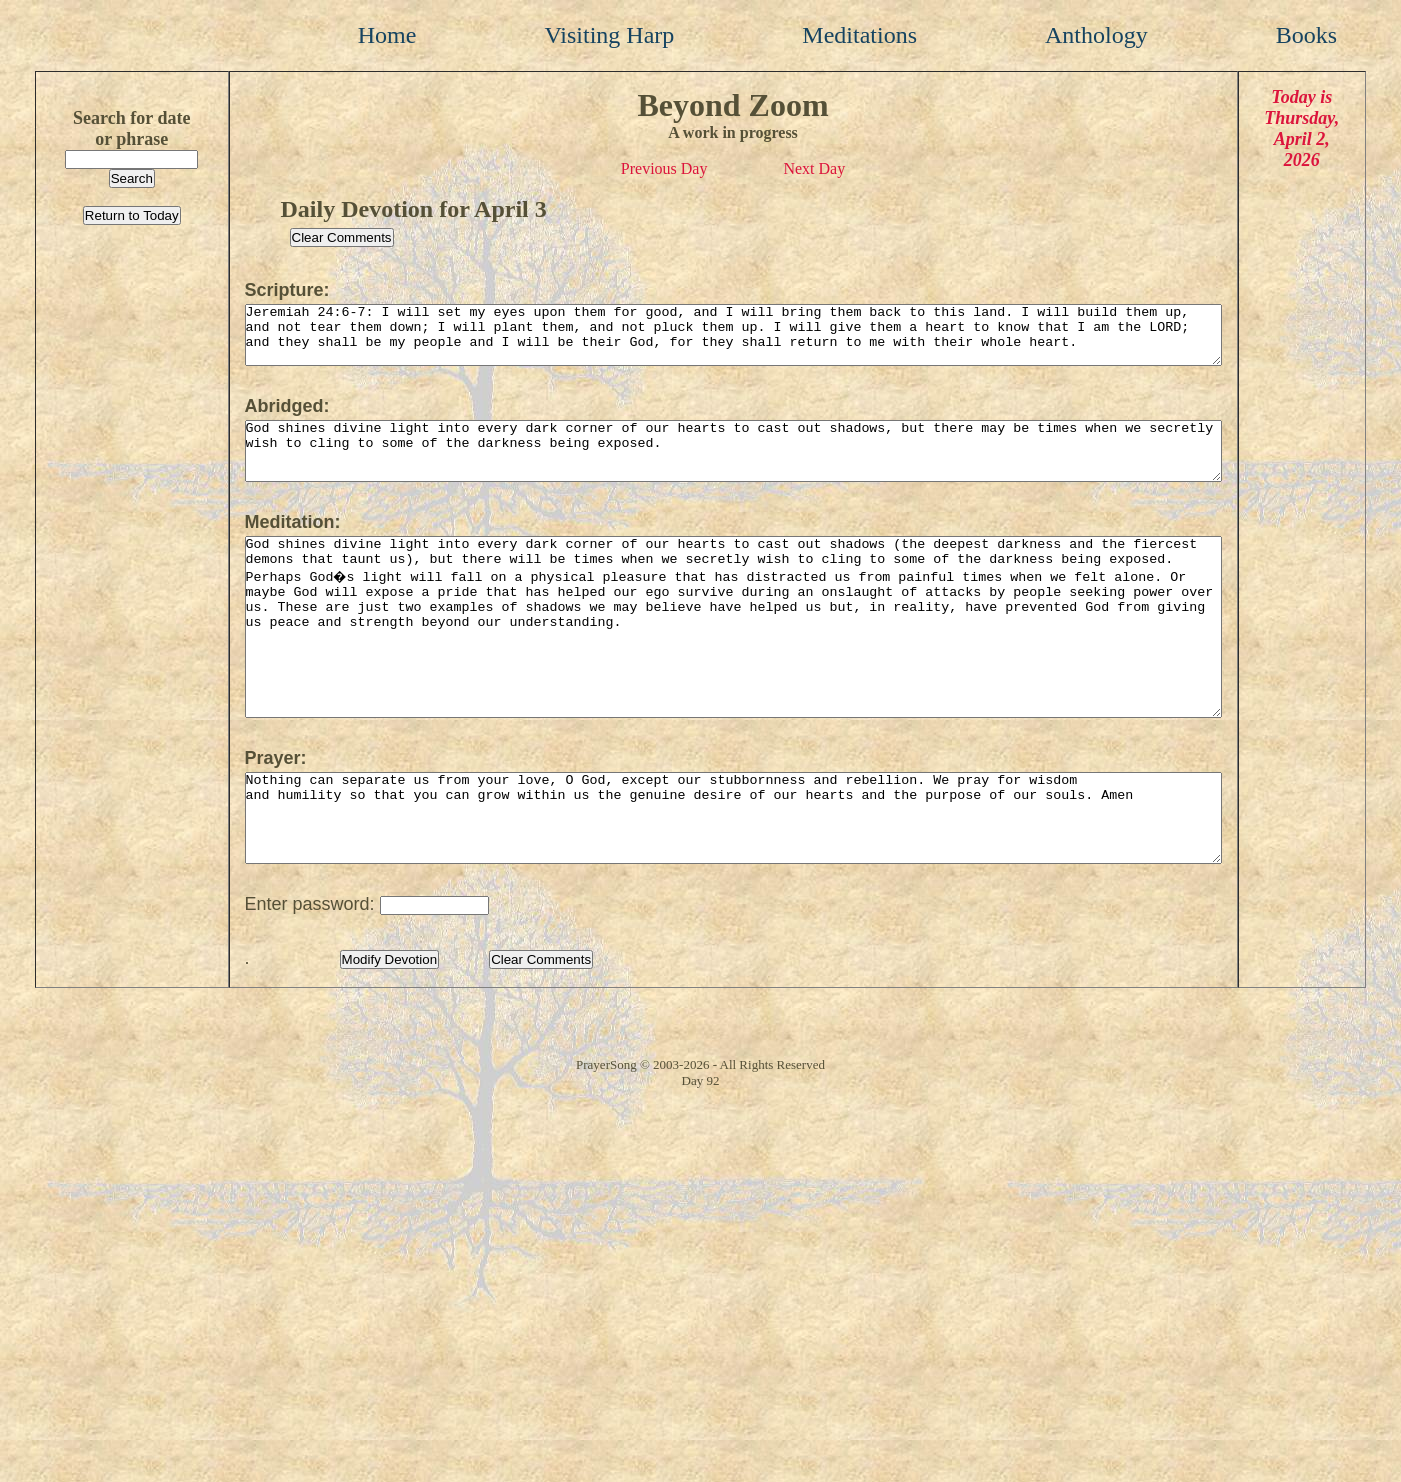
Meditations (859, 35)
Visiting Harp (609, 35)
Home (387, 35)
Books (1306, 35)
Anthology (1096, 35)
